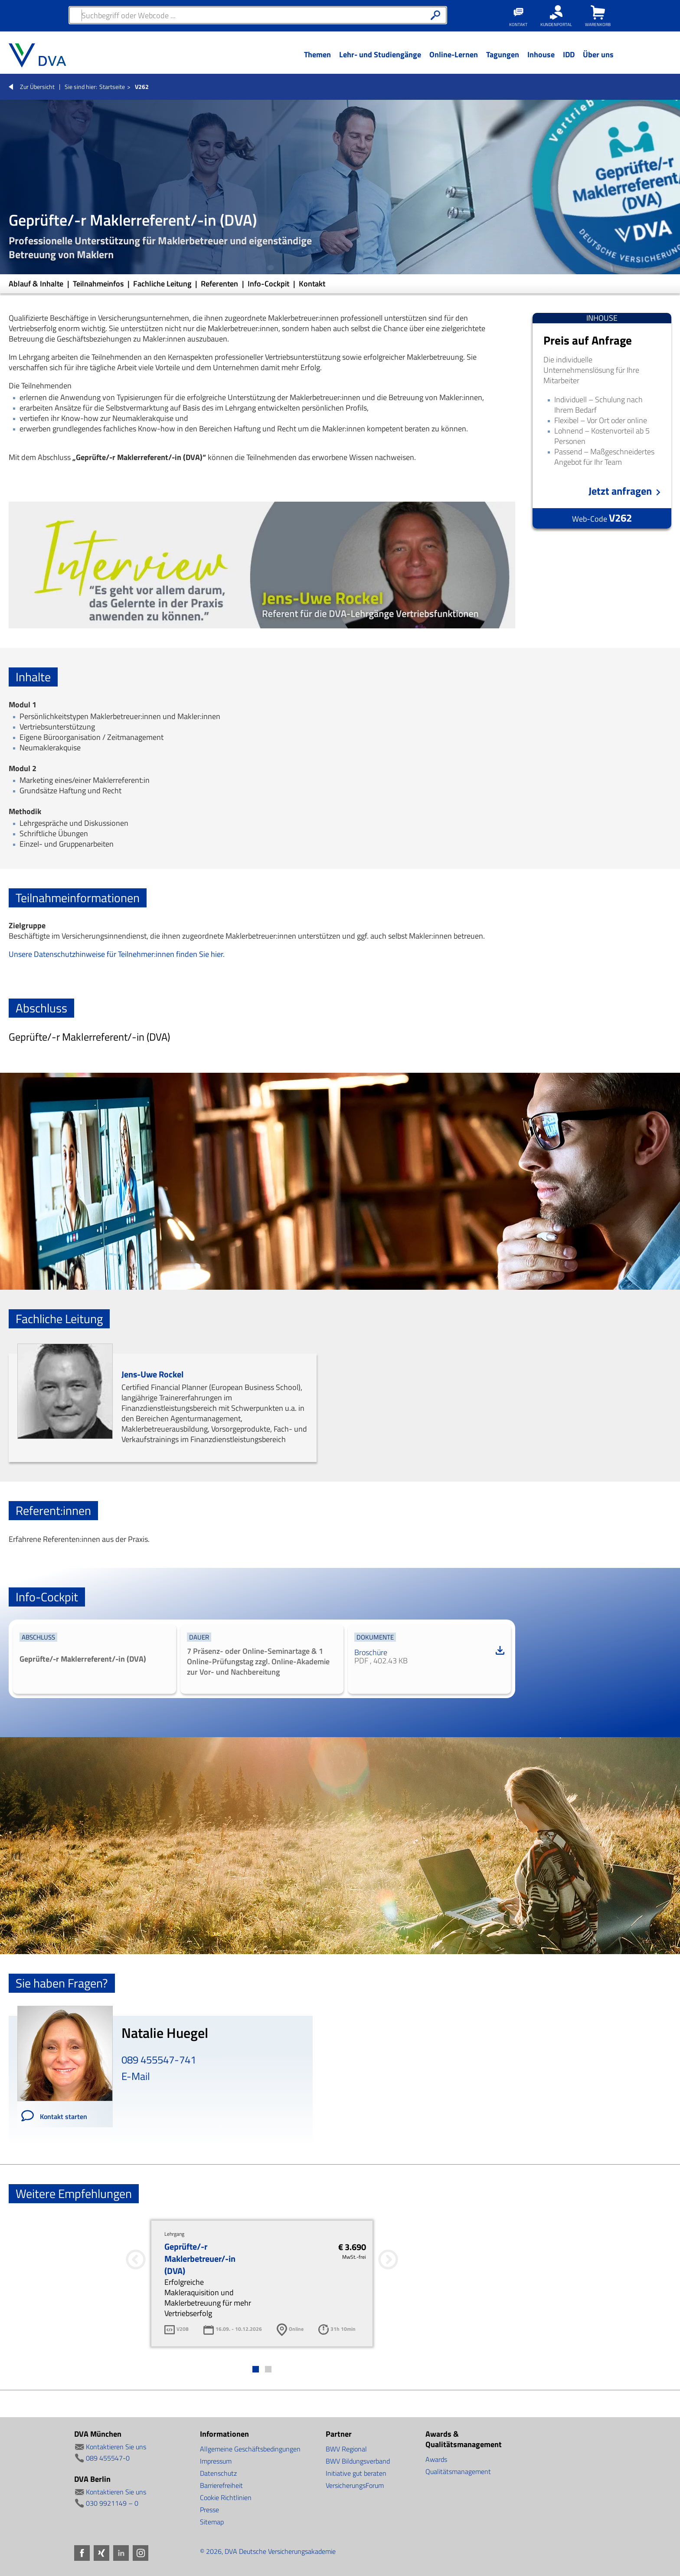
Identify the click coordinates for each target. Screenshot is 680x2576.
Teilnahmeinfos (99, 283)
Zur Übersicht (37, 86)
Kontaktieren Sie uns (116, 2446)
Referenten (220, 283)
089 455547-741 (158, 2059)
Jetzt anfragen (620, 491)
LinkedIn (121, 2553)
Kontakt (312, 283)
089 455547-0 (108, 2458)
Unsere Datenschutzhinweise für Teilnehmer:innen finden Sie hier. (117, 954)
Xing (101, 2553)
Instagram (140, 2553)
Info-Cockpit (269, 283)
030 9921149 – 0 (112, 2503)
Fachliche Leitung (163, 283)
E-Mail (135, 2076)
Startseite (112, 86)
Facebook (82, 2553)
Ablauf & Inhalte (37, 283)
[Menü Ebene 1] (317, 61)
